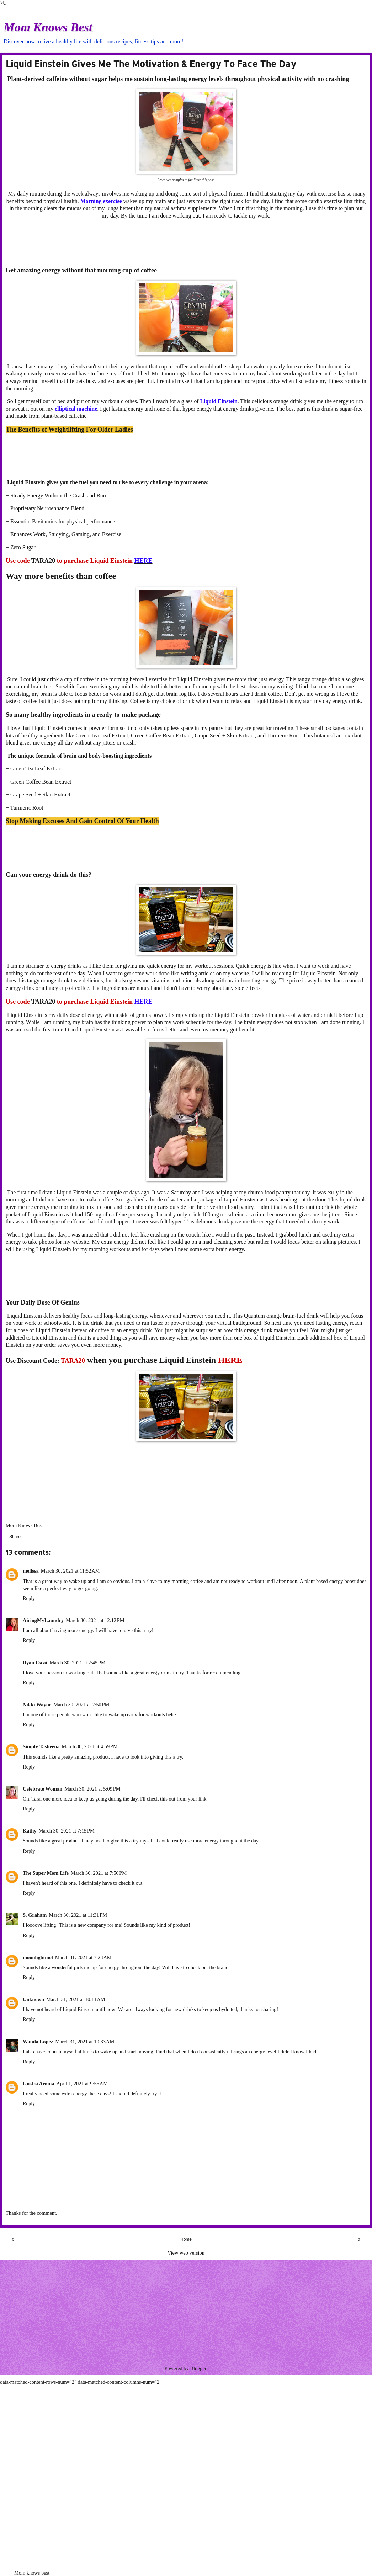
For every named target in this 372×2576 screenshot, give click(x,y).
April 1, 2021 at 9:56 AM (82, 2083)
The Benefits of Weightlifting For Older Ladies (69, 429)
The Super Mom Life (46, 1873)
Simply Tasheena (41, 1746)
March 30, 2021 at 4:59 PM (90, 1746)
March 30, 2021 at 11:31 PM (78, 1915)
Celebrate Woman (42, 1789)
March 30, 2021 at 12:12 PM (95, 1620)
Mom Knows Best (48, 27)
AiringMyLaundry (43, 1620)
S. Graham (35, 1915)
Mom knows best (31, 2573)
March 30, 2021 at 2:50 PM (81, 1704)
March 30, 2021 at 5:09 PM (92, 1789)
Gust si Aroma (38, 2083)
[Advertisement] (186, 243)
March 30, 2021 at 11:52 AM (70, 1571)
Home (186, 2239)
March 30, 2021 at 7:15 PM (66, 1831)
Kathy (29, 1831)
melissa (31, 1571)
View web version (186, 2253)
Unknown (33, 1999)
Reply (29, 1598)
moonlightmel (38, 1957)
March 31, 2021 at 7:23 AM (83, 1957)
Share (15, 1536)
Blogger (198, 2368)
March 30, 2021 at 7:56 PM (99, 1873)
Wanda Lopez (38, 2041)
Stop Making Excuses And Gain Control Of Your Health (82, 821)
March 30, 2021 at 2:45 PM (77, 1662)
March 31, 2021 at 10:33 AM (84, 2041)
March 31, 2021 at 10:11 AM (75, 1999)
